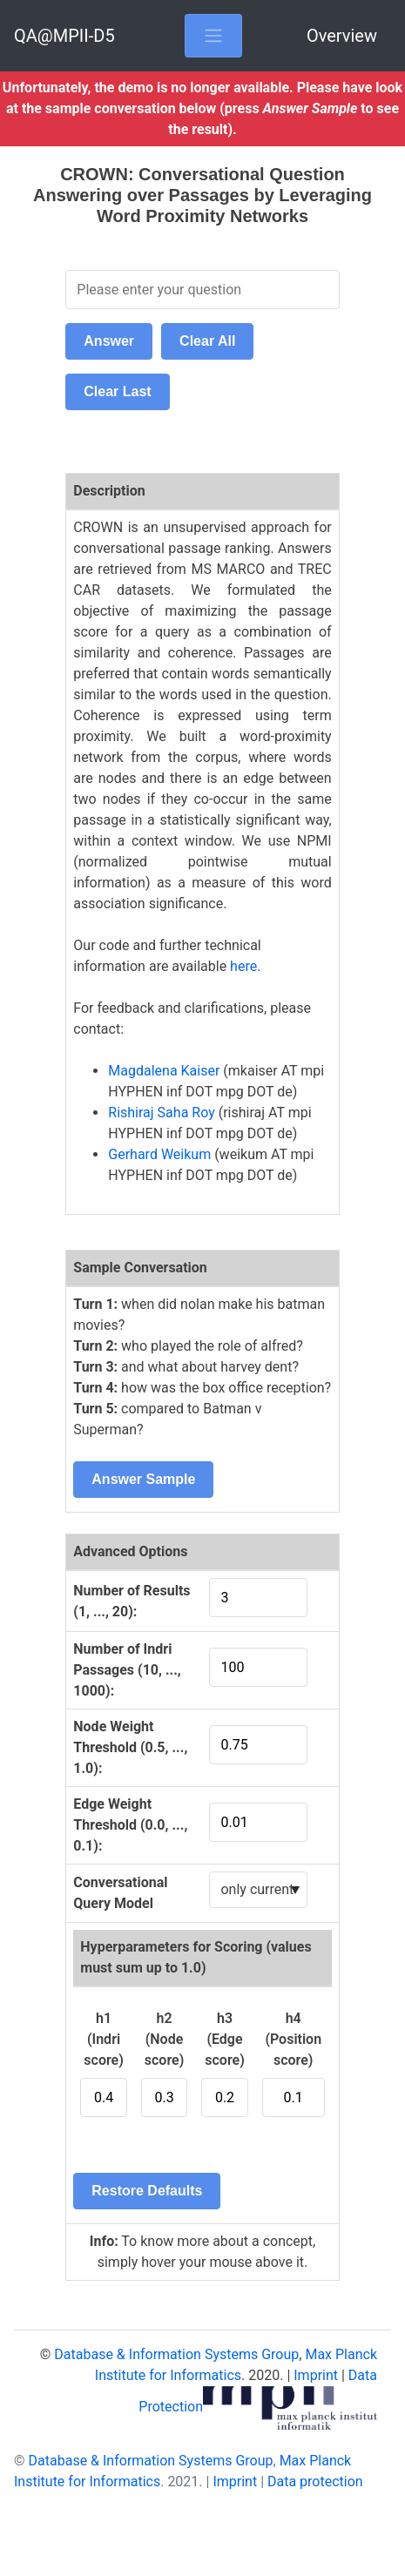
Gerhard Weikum (159, 1154)
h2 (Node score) (164, 2039)
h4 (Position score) (293, 2039)
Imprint (316, 2375)
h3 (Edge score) (224, 2039)
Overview (342, 35)
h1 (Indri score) (103, 2039)
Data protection (315, 2481)
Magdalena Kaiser (163, 1070)
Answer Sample (143, 1479)
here (243, 966)
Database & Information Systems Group (176, 2354)
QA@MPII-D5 (64, 35)
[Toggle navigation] (213, 35)
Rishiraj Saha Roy (161, 1112)
